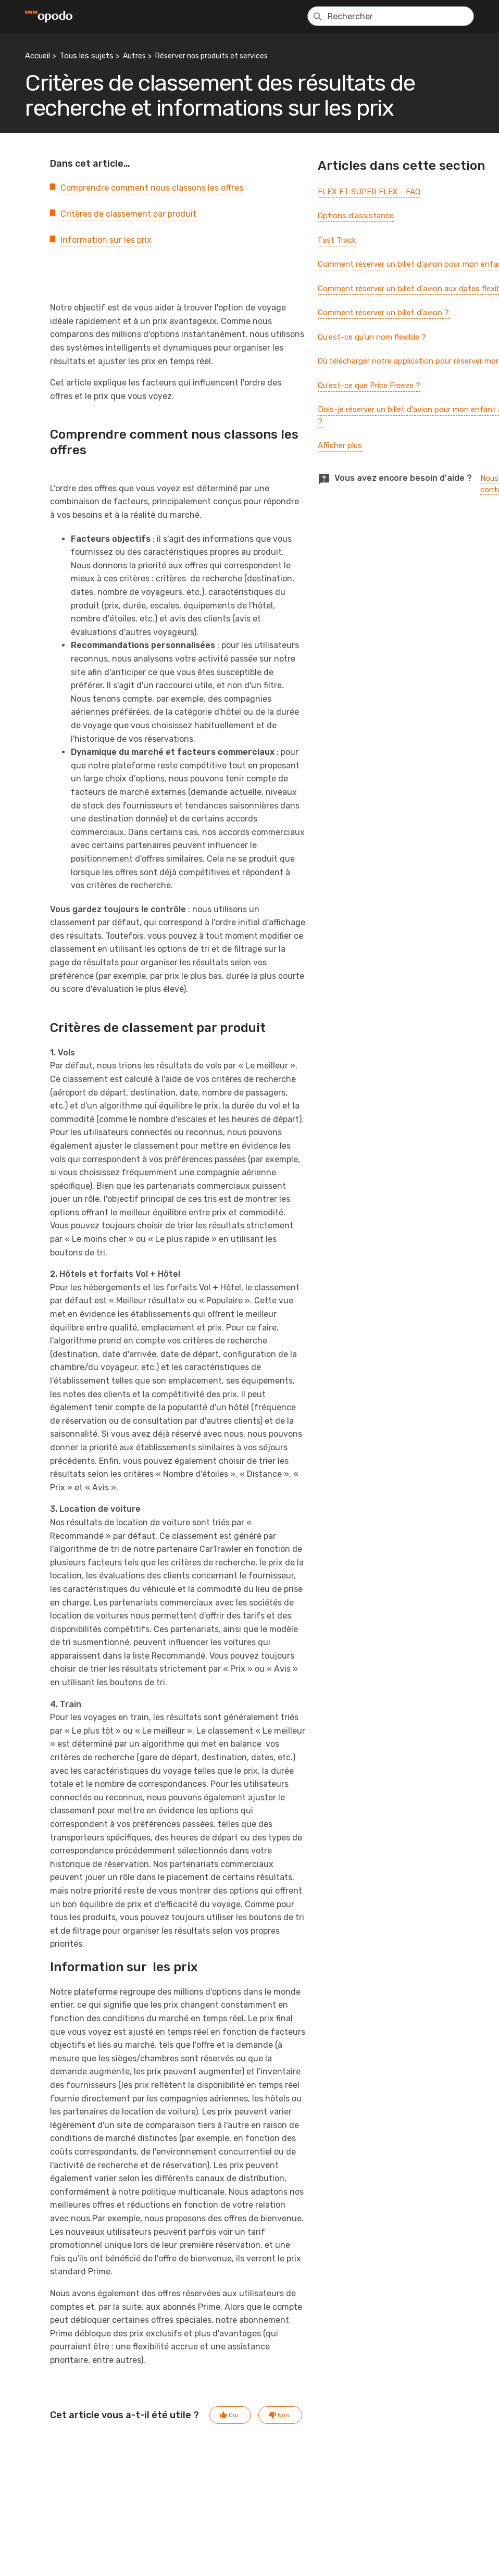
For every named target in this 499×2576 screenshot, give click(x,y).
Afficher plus (340, 445)
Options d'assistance (356, 215)
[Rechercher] (390, 16)
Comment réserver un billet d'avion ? (383, 312)
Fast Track (337, 240)
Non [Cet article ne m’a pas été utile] (283, 2415)
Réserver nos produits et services (211, 56)
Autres (134, 56)
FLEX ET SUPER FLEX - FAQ (369, 191)
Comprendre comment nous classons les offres (151, 188)
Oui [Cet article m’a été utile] (233, 2415)
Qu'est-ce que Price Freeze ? (369, 385)
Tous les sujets (86, 55)
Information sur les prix (106, 240)
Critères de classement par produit (128, 214)
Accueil (37, 55)
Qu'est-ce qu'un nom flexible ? (372, 337)
